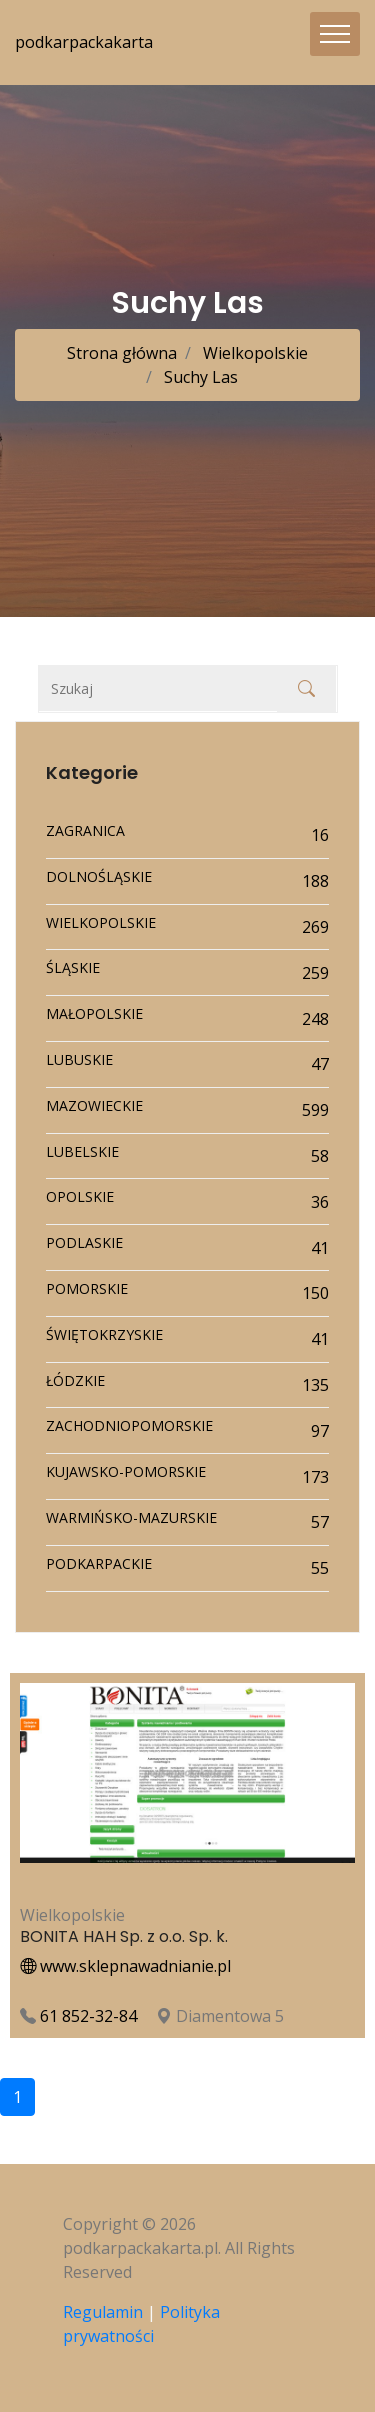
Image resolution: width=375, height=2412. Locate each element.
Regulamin (103, 2312)
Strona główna (122, 353)
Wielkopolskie (253, 353)
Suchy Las (199, 377)
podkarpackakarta (84, 42)
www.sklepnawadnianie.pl (125, 1966)
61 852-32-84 (88, 2016)
